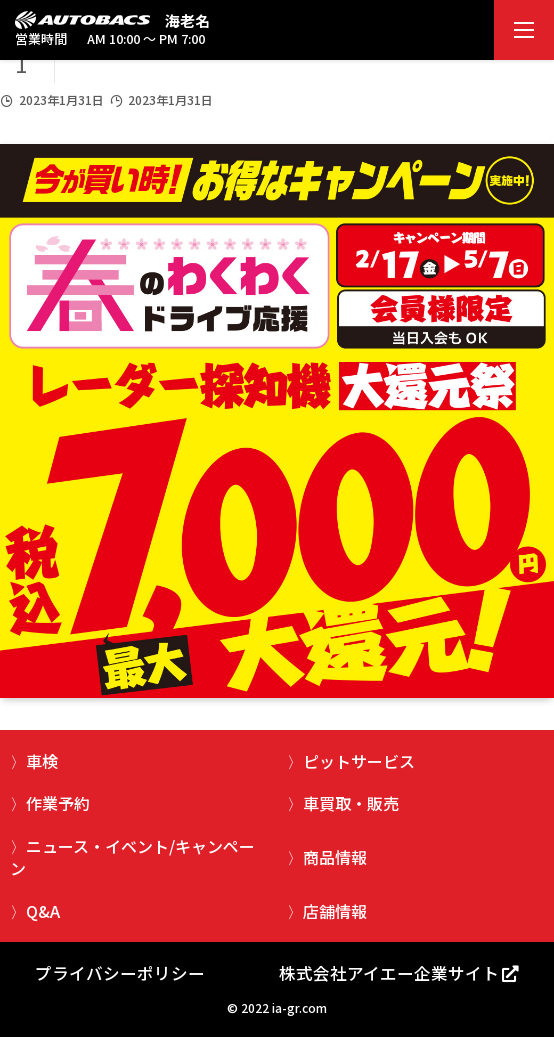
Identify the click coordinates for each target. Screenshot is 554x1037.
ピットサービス (359, 761)
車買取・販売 (351, 803)
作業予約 (58, 803)
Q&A (43, 911)
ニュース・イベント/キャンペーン (132, 857)
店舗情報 (335, 911)
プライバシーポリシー (120, 973)
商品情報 (335, 857)
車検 (42, 761)
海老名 (187, 20)
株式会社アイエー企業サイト (389, 973)
